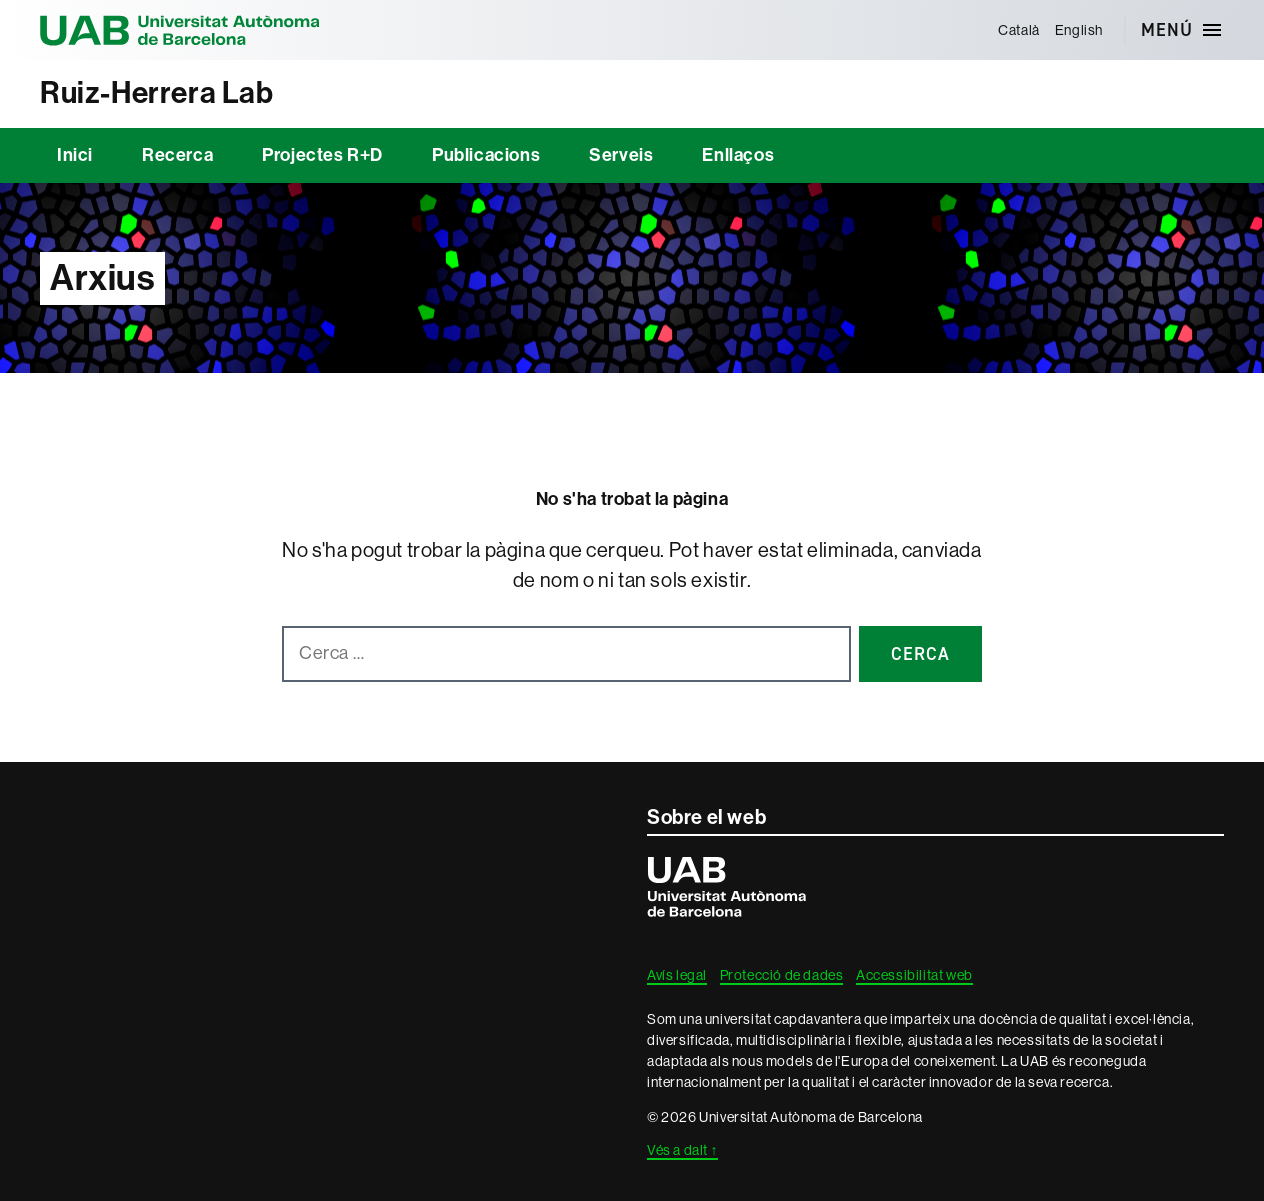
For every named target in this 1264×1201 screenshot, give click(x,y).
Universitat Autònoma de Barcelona (180, 30)
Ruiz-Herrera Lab (157, 93)
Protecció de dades (782, 975)
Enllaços (738, 155)
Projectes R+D (322, 155)
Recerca (177, 155)
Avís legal (677, 975)
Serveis (621, 155)
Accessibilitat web (914, 975)
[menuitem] (1019, 30)
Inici (75, 155)
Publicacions (486, 155)
